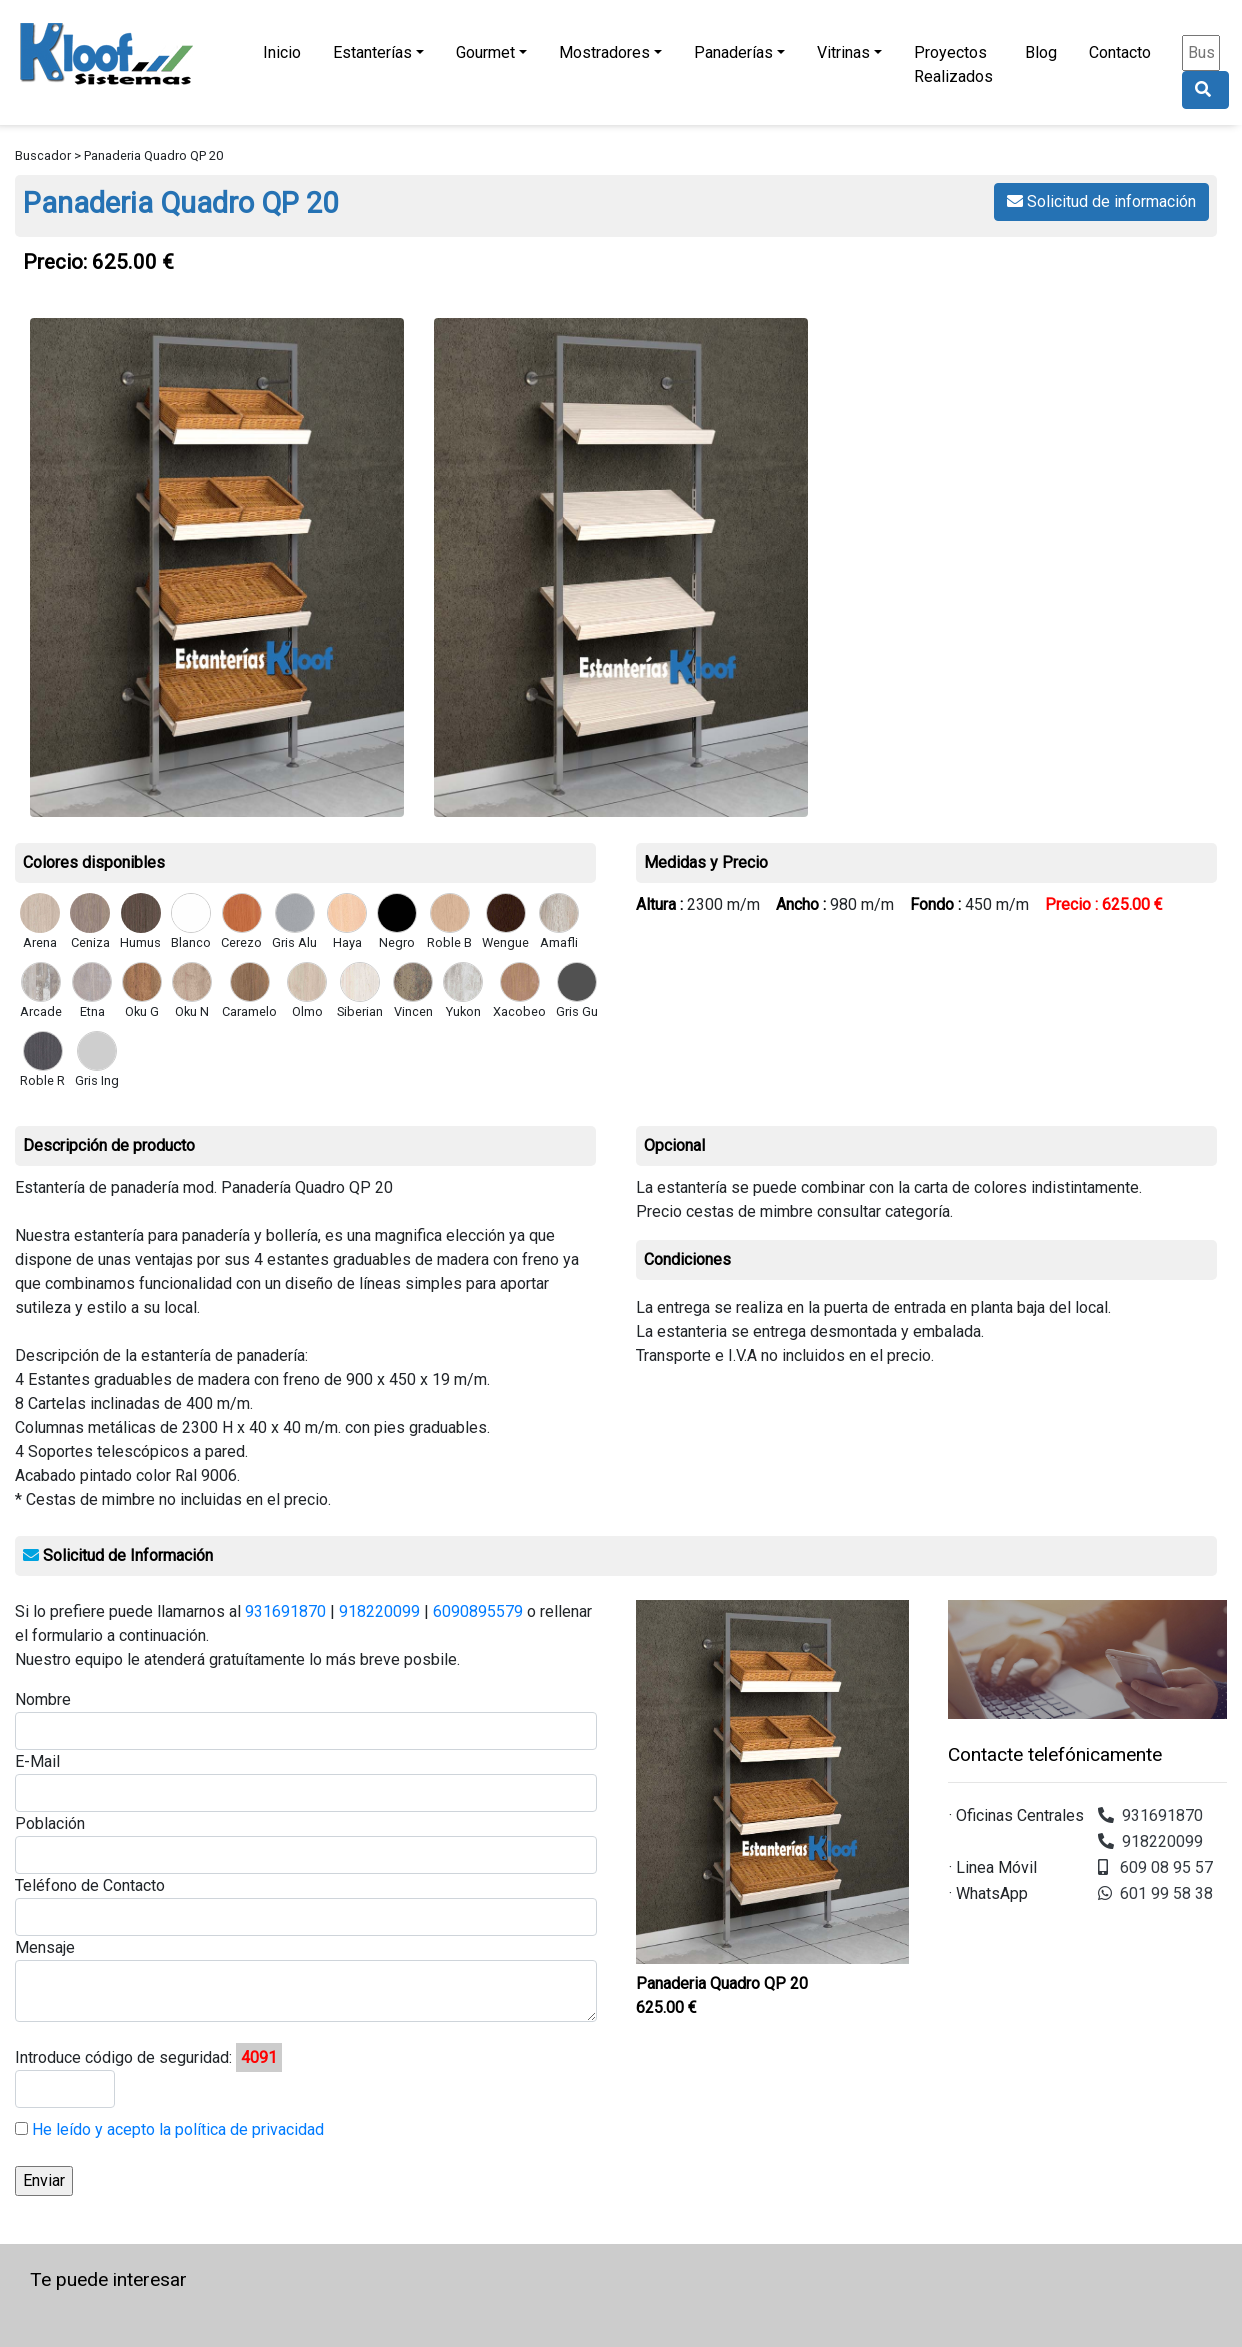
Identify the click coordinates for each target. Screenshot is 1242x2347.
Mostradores (604, 52)
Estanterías (372, 52)
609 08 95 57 (1155, 1867)
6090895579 (478, 1611)
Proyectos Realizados (953, 64)
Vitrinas (843, 52)
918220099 (379, 1611)
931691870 (285, 1611)
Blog (1041, 52)
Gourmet (485, 52)
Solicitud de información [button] (1101, 201)
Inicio (282, 52)
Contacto (1120, 52)
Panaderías (733, 52)
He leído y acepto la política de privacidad (176, 2129)
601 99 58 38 (1155, 1893)
